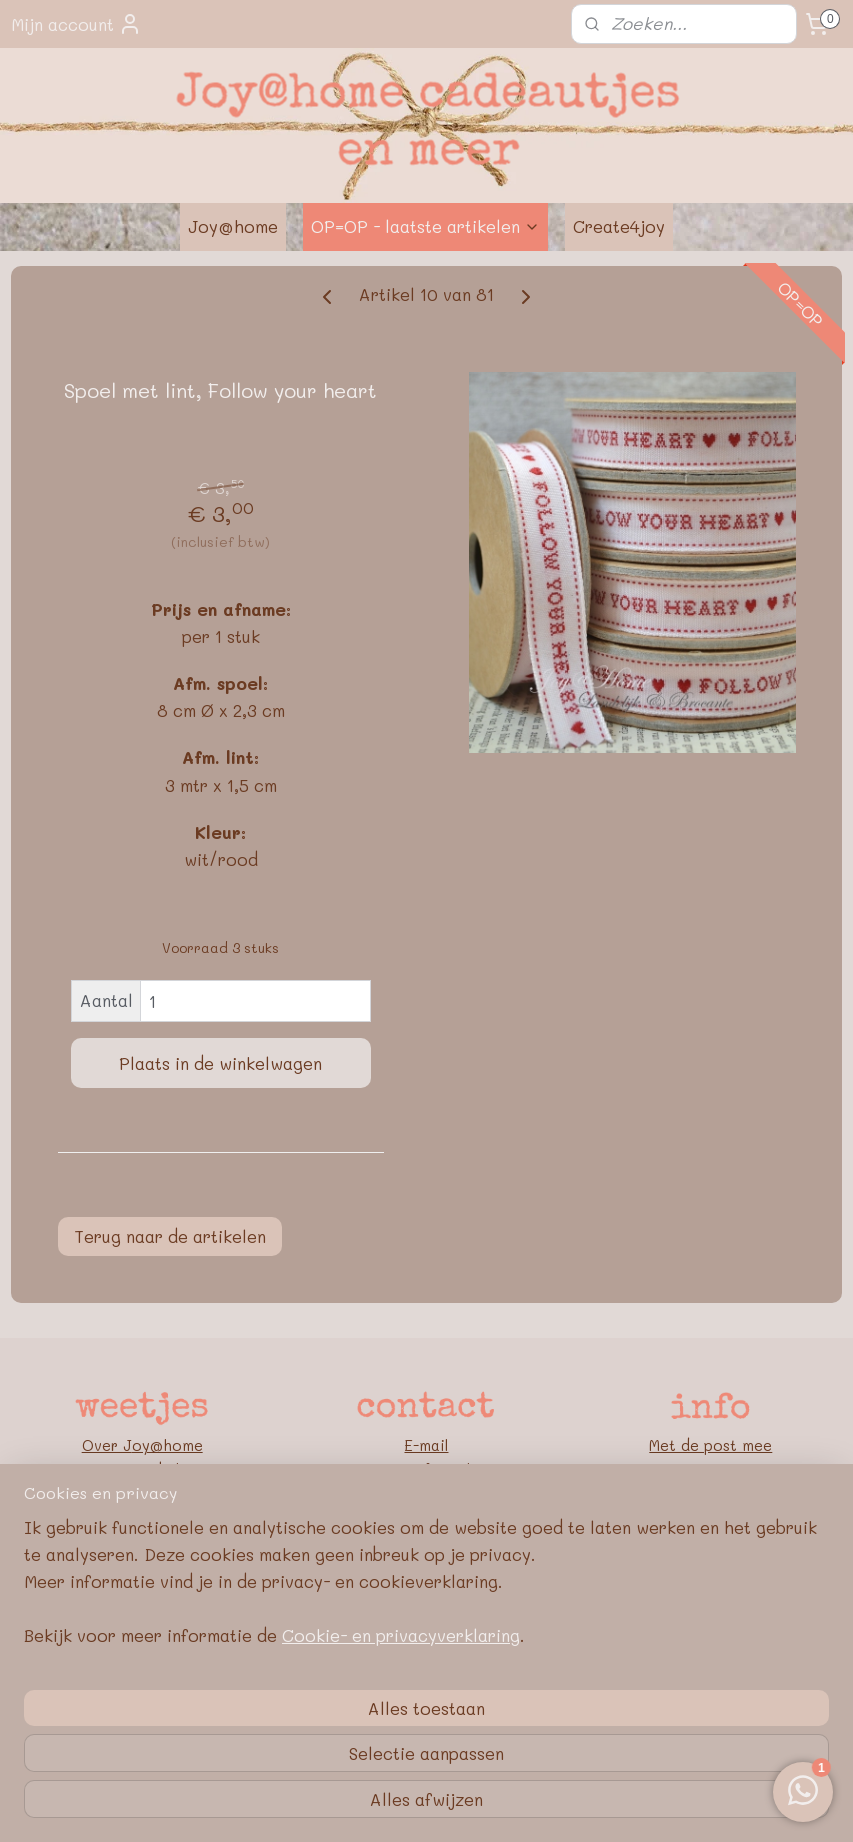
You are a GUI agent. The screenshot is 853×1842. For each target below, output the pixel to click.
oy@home (167, 1445)
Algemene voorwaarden (710, 1517)
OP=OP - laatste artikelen (425, 226)
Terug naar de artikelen (170, 1236)
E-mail (426, 1445)
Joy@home (233, 226)
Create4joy (619, 226)
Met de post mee (710, 1445)
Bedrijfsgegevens (710, 1493)
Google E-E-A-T (710, 1565)
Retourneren (710, 1469)
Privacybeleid (710, 1541)
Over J (107, 1445)
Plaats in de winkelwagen (220, 1063)
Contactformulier (426, 1469)
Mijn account (76, 24)
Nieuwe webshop (142, 1469)
